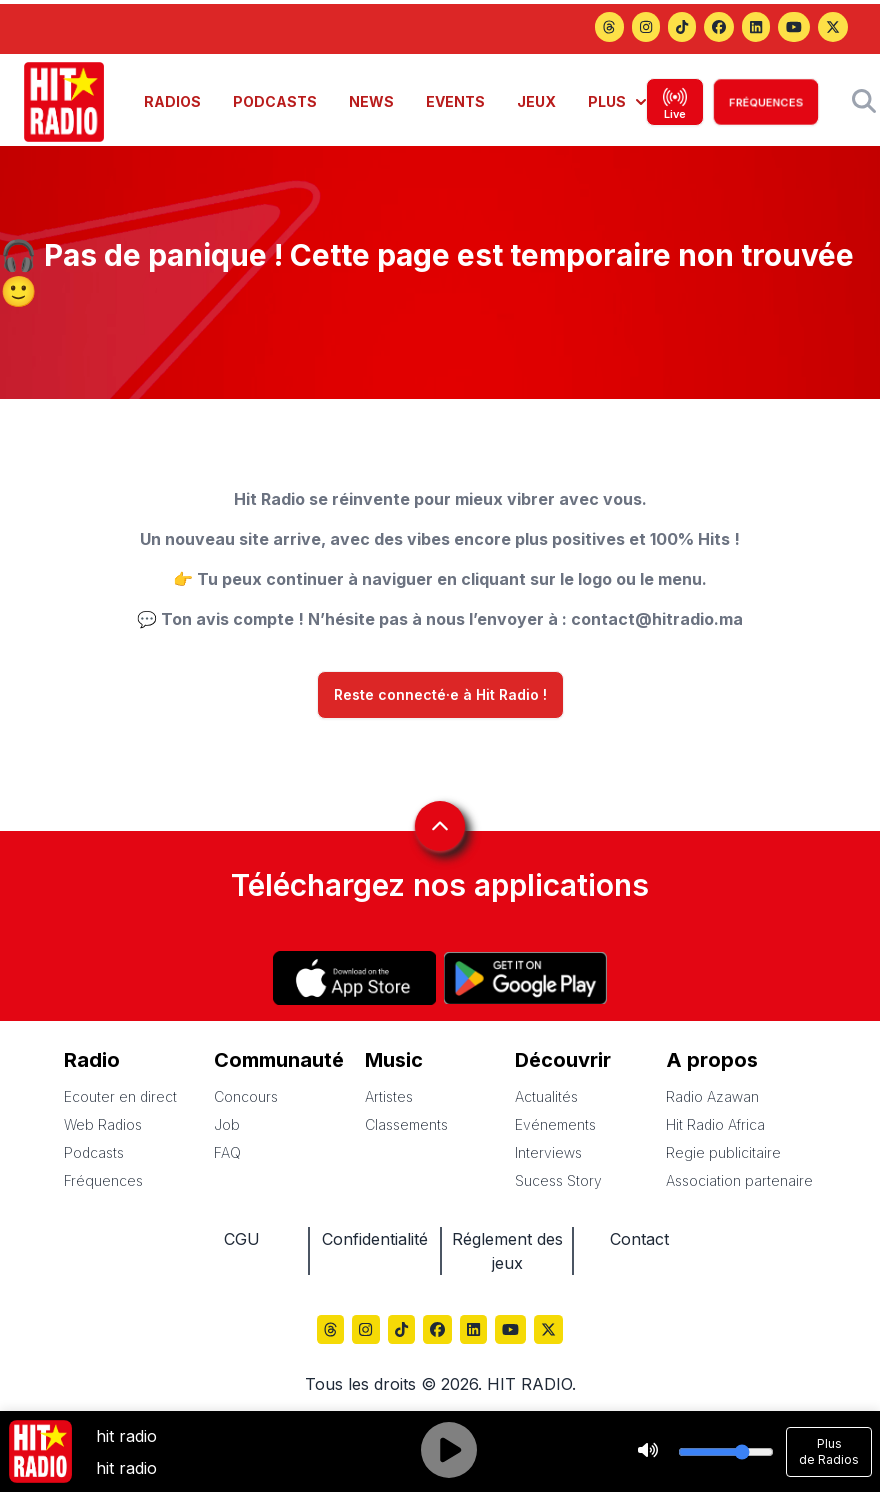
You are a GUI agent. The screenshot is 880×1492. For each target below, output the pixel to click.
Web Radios (103, 1124)
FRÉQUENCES (766, 102)
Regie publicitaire (723, 1152)
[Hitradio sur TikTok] (682, 29)
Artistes (389, 1096)
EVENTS (455, 101)
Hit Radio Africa (715, 1124)
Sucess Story (558, 1180)
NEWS (371, 101)
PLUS (617, 101)
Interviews (548, 1152)
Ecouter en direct (120, 1096)
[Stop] (648, 1452)
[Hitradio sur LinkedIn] (756, 29)
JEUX (536, 101)
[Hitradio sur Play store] (525, 978)
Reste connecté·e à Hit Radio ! (440, 695)
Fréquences (103, 1180)
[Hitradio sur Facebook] (719, 29)
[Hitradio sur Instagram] (646, 29)
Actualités (546, 1096)
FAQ (227, 1152)
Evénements (555, 1124)
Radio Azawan (712, 1096)
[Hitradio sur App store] (354, 978)
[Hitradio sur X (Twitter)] (833, 29)
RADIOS (172, 101)
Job (227, 1124)
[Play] (449, 1452)
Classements (406, 1124)
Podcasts (94, 1152)
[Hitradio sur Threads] (609, 29)
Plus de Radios (829, 1451)
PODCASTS (275, 101)
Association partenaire (739, 1180)
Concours (246, 1096)
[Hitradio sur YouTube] (794, 29)
